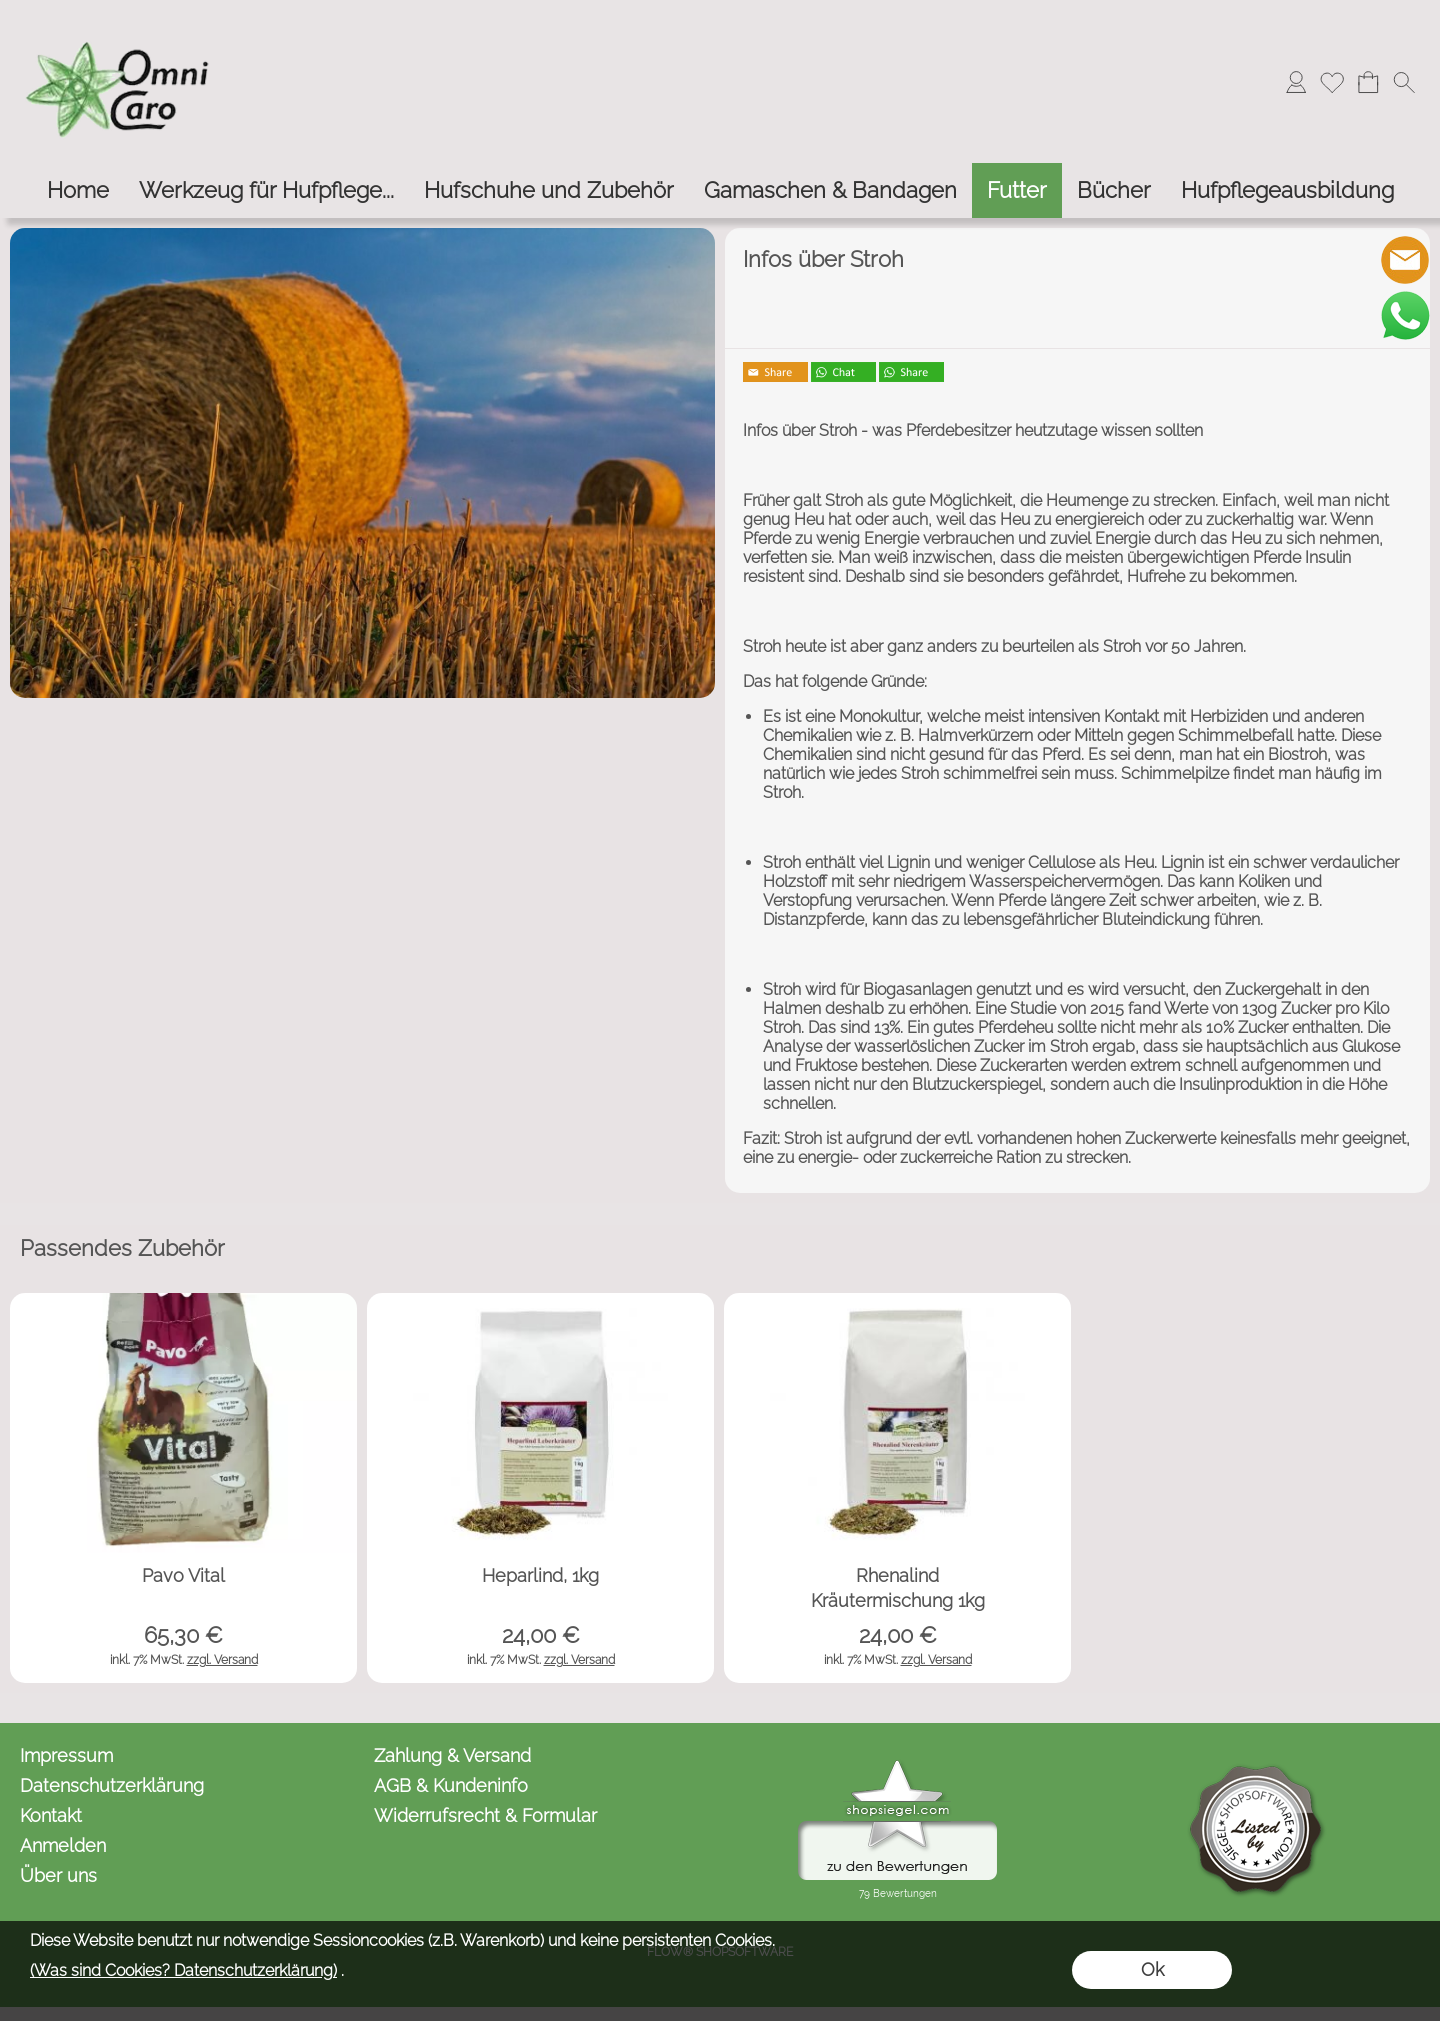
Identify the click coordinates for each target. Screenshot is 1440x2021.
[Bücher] (1114, 190)
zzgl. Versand (222, 1660)
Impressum (66, 1755)
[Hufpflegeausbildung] (1287, 190)
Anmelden (63, 1845)
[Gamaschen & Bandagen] (830, 190)
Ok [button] (1152, 1969)
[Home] (78, 190)
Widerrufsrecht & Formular (485, 1815)
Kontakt (51, 1815)
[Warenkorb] (1368, 82)
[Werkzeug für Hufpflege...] (266, 190)
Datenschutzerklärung (112, 1785)
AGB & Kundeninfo (451, 1785)
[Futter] (1017, 190)
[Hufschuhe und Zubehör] (549, 190)
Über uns (58, 1875)
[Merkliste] (1332, 82)
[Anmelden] (1296, 82)
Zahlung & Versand (452, 1755)
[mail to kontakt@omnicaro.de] (1405, 260)
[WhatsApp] (1405, 315)
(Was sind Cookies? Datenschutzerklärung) (183, 1970)
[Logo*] (120, 21)
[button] (1404, 82)
